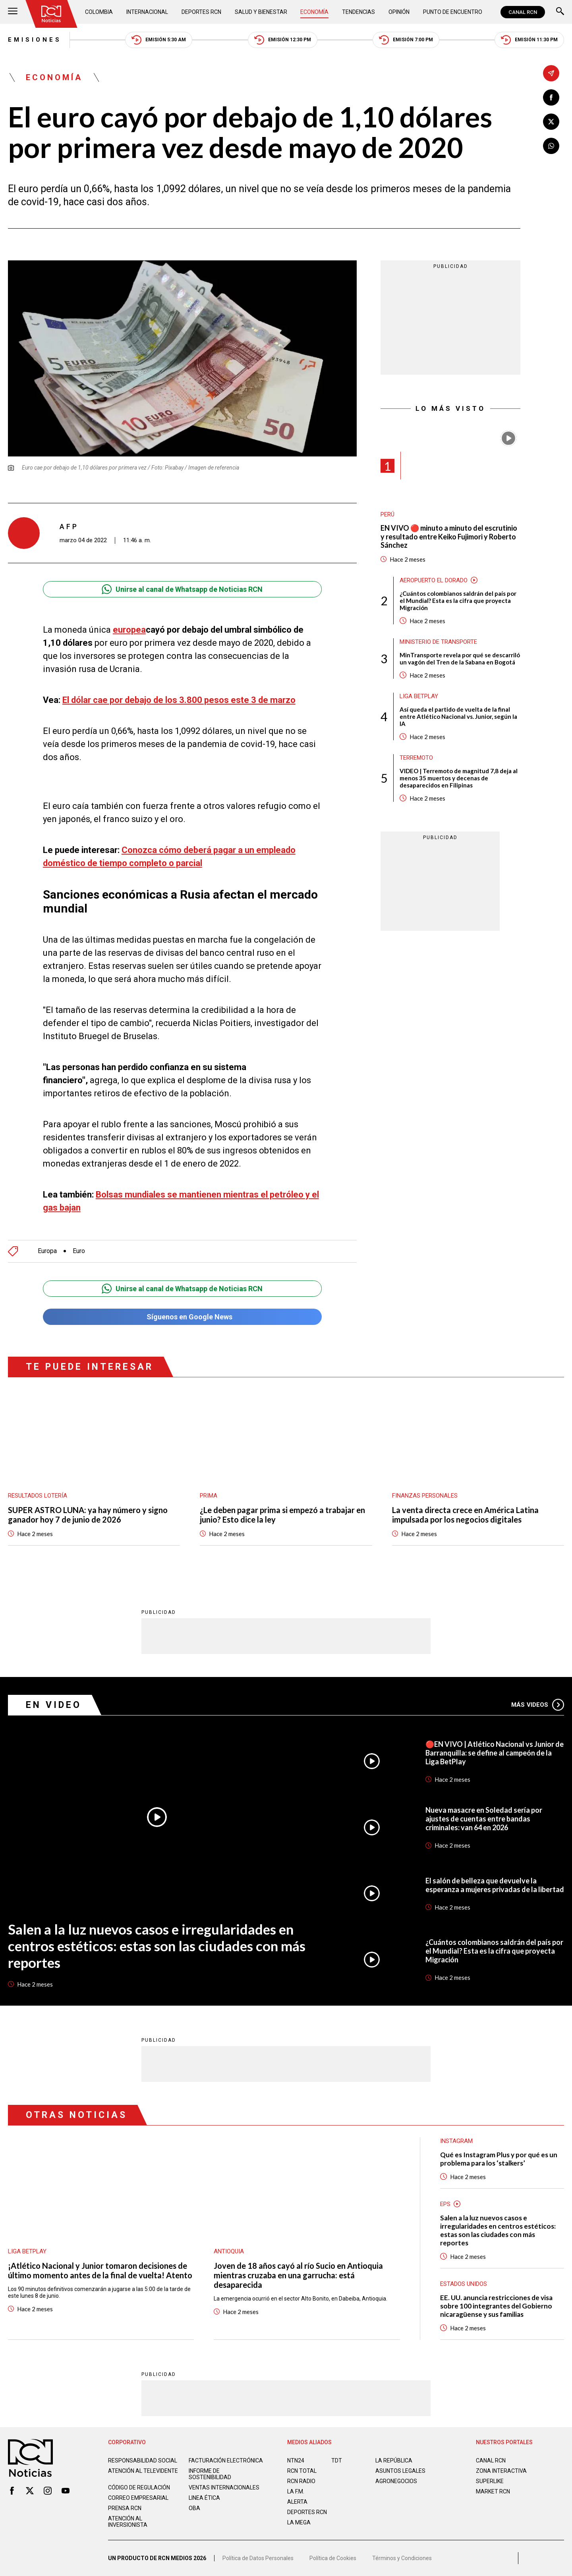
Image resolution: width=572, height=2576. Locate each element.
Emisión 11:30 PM (529, 40)
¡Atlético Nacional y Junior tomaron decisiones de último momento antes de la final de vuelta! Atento (100, 2270)
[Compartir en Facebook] (551, 97)
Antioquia (229, 2251)
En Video (53, 1705)
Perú (387, 514)
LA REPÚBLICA (393, 2460)
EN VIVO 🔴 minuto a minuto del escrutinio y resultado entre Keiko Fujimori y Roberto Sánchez (449, 536)
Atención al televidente (143, 2471)
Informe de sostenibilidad (210, 2474)
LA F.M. (295, 2491)
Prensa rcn (124, 2508)
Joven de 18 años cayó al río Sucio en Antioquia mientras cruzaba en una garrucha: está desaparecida (298, 2275)
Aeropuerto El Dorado (434, 580)
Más (537, 1705)
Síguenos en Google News (182, 1316)
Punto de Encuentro (452, 12)
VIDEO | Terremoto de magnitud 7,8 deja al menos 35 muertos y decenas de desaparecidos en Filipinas (459, 778)
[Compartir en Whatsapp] (551, 146)
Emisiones (35, 39)
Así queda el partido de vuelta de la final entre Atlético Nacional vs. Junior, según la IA (458, 716)
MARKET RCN (493, 2491)
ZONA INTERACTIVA (501, 2471)
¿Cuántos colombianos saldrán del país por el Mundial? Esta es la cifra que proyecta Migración (458, 600)
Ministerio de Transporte (438, 641)
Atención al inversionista (127, 2521)
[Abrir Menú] (12, 12)
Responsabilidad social (142, 2460)
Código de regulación (139, 2487)
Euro (79, 1251)
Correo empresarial (138, 2498)
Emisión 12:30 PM (282, 40)
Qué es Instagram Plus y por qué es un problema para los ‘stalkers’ (498, 2159)
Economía (314, 12)
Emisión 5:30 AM (158, 40)
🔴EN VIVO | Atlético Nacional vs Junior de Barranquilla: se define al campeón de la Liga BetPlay (494, 1753)
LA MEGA (299, 2522)
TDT (336, 2460)
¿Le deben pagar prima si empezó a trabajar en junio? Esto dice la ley (282, 1514)
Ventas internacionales (224, 2487)
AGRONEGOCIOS (396, 2481)
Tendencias (358, 12)
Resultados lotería (37, 1495)
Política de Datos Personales (258, 2558)
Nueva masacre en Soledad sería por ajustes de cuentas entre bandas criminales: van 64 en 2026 (483, 1819)
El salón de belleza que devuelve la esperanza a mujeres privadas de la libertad (494, 1885)
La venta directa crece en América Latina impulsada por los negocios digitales (465, 1514)
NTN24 (295, 2460)
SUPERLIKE (490, 2481)
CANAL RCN (522, 12)
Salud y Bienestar (261, 12)
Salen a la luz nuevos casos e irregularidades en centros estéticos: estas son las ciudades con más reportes (156, 1946)
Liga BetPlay (419, 696)
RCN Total (302, 2471)
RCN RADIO (301, 2481)
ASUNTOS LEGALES (400, 2471)
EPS (445, 2204)
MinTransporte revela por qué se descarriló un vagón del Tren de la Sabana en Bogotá (460, 658)
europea (129, 630)
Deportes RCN (201, 12)
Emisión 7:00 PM (406, 40)
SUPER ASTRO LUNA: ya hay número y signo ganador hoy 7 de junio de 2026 (88, 1514)
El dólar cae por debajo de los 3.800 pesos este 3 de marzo (179, 700)
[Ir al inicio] (51, 14)
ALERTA (297, 2502)
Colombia (99, 12)
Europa (47, 1251)
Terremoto (416, 757)
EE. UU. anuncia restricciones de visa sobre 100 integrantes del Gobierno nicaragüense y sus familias (496, 2305)
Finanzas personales (425, 1495)
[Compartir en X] (551, 122)
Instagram (456, 2141)
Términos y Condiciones (402, 2558)
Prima (208, 1495)
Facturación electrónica (226, 2460)
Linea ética (204, 2498)
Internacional (147, 12)
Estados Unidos (463, 2283)
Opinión (399, 12)
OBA (194, 2508)
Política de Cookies (332, 2558)
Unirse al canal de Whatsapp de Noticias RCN (182, 589)
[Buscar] (560, 12)
